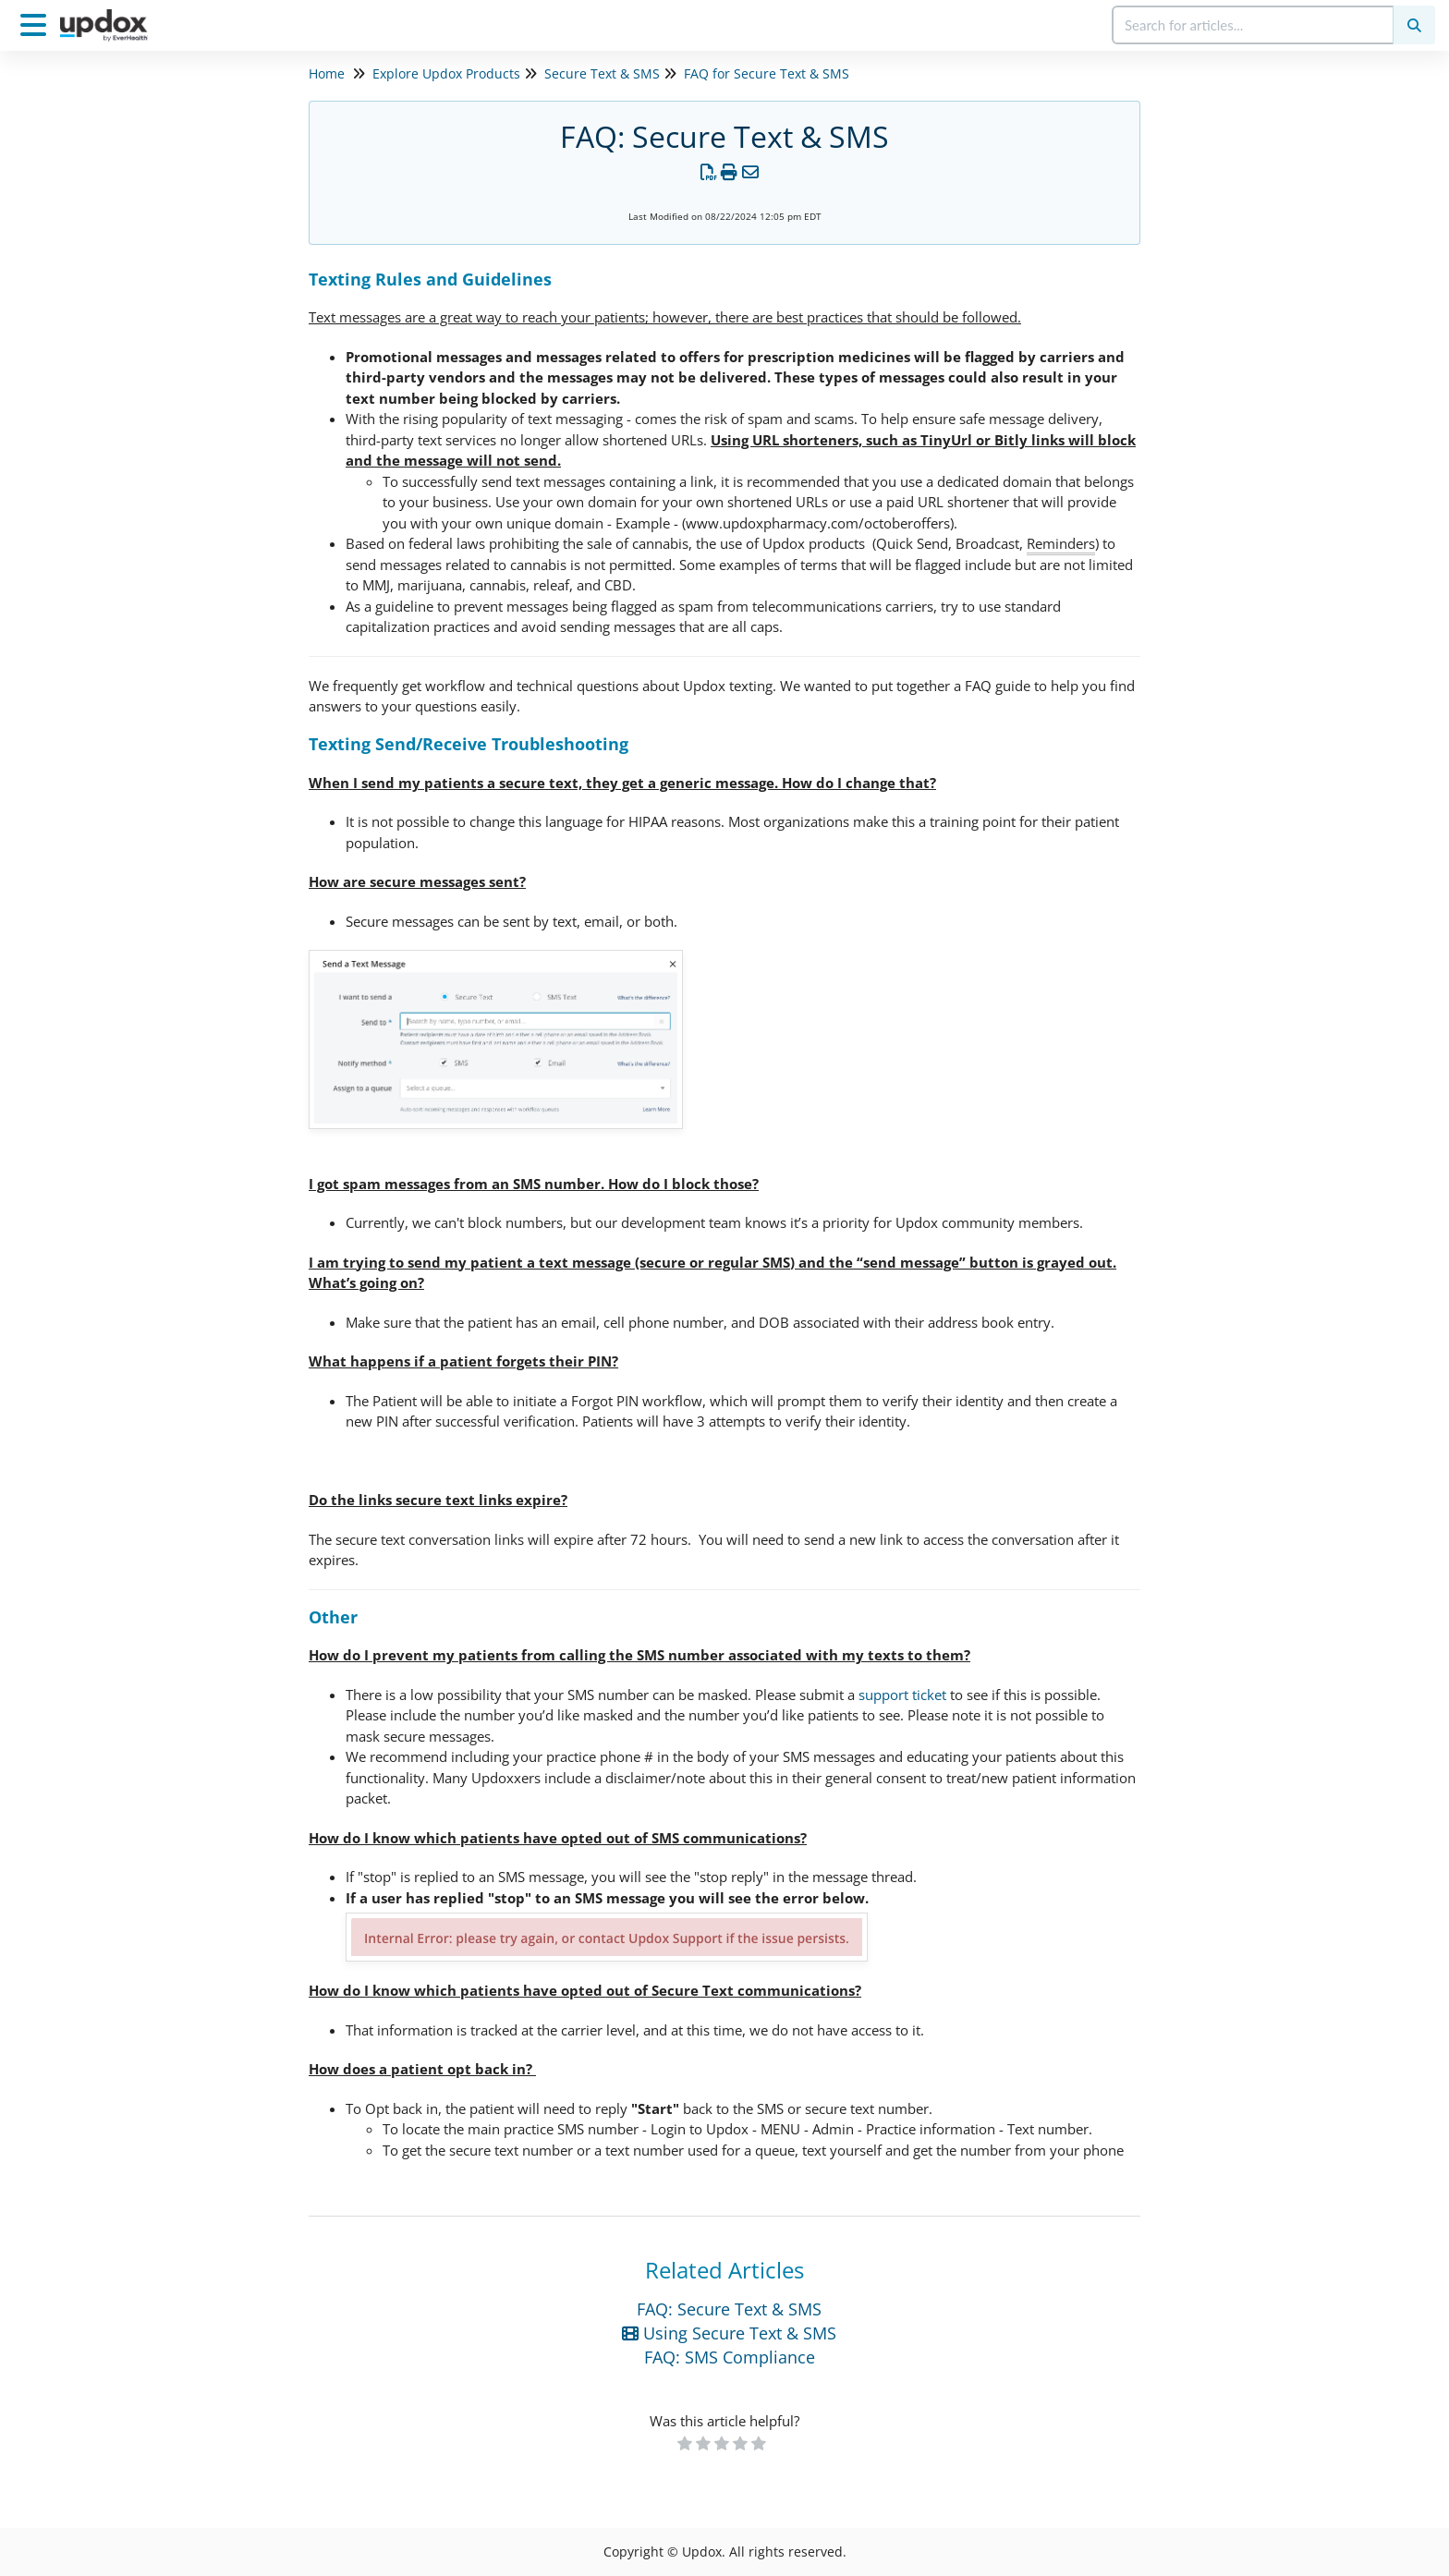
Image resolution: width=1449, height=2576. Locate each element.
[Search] (1414, 25)
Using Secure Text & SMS (729, 2333)
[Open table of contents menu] (37, 22)
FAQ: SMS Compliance (729, 2357)
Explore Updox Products (446, 73)
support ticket (902, 1694)
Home (327, 73)
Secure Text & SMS (602, 73)
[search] (1253, 25)
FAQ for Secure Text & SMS (766, 73)
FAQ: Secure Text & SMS (729, 2309)
